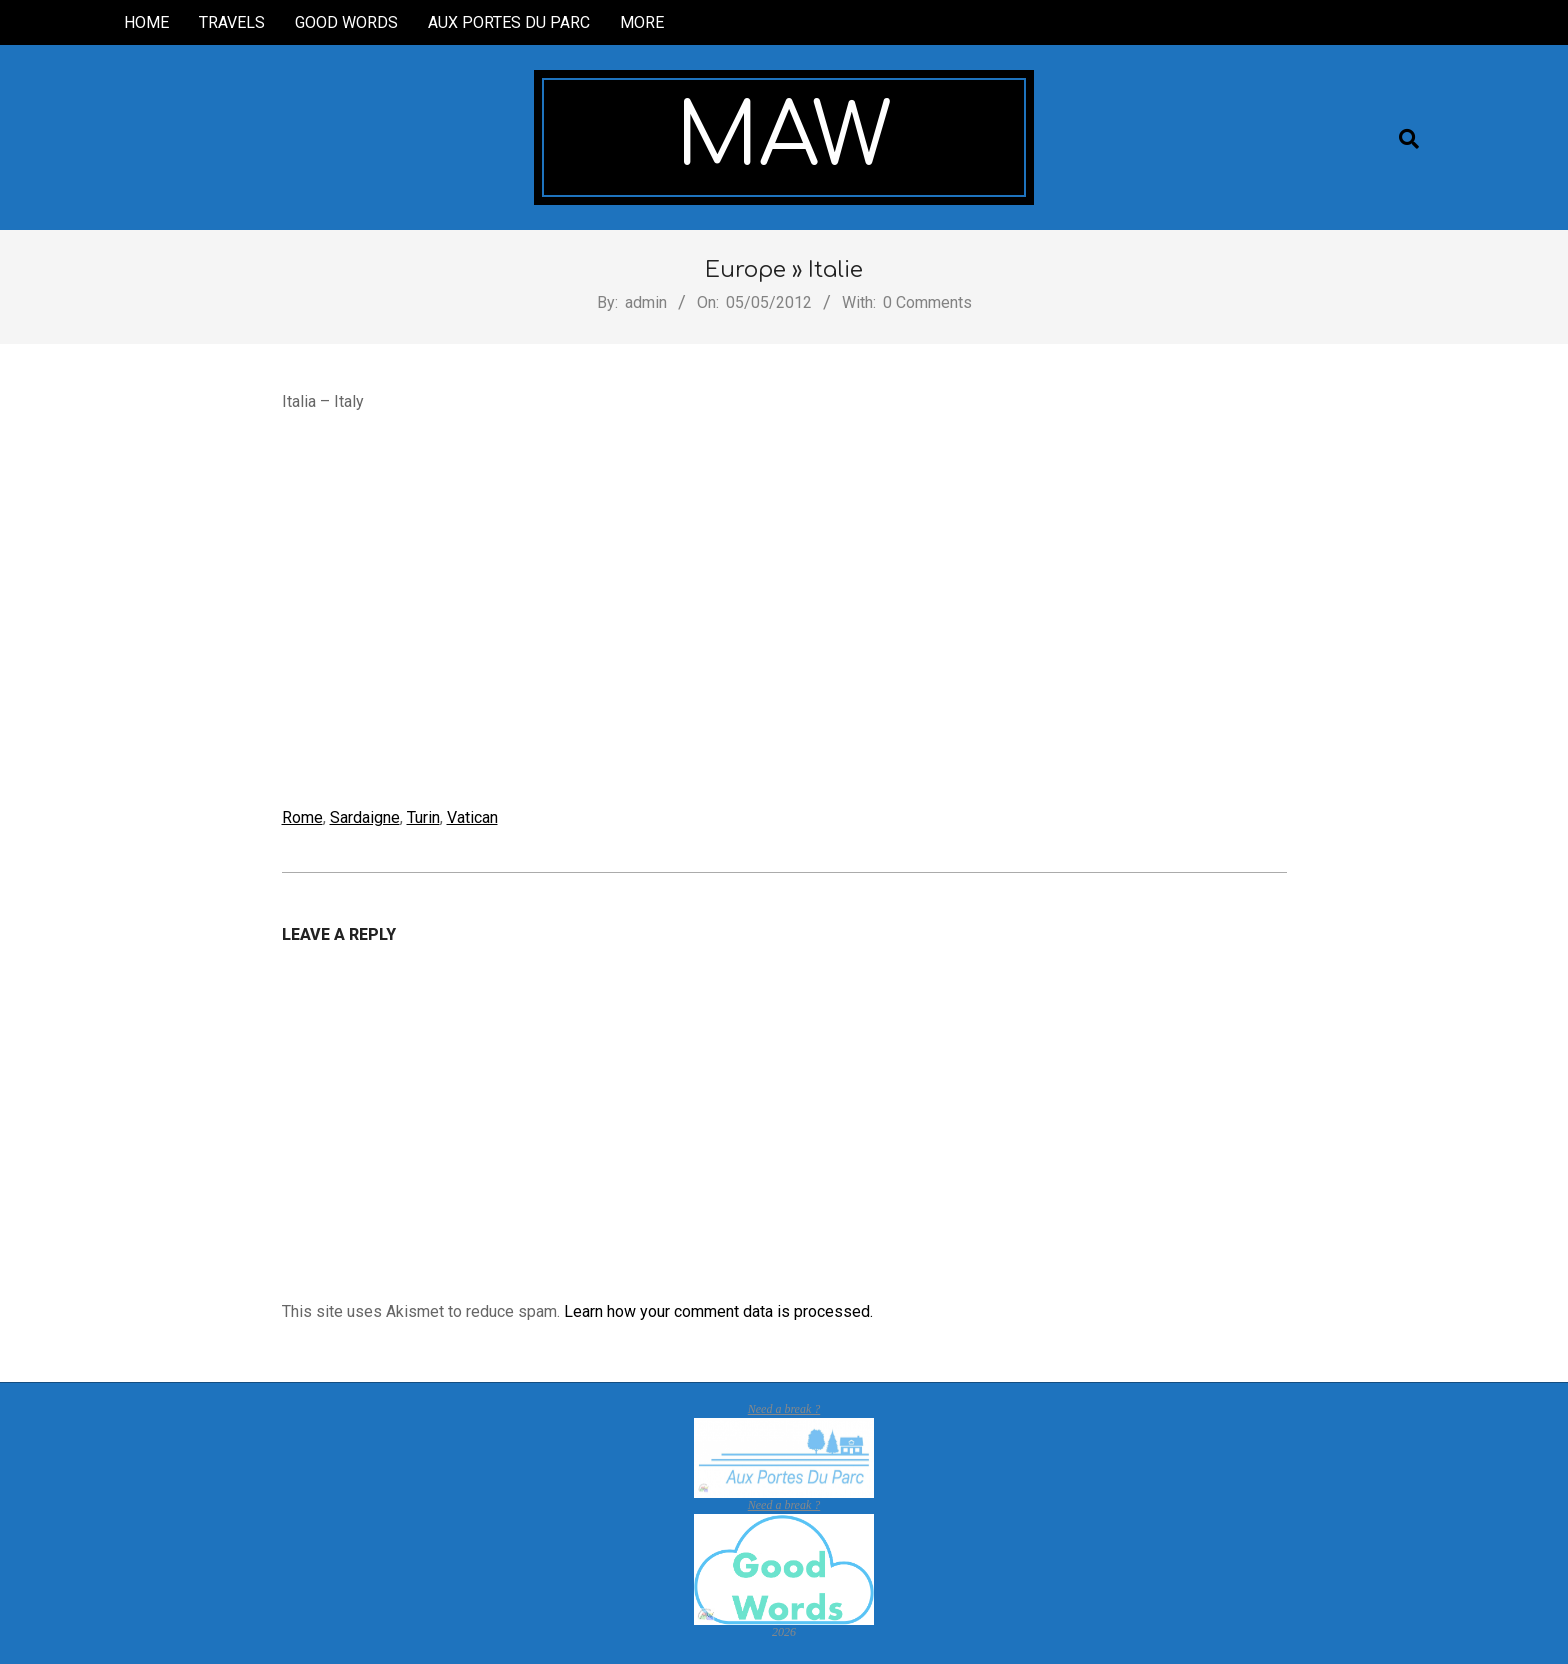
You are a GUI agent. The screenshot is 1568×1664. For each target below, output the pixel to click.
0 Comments (927, 302)
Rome (302, 817)
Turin (423, 817)
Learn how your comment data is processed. (718, 1311)
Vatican (472, 817)
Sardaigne (365, 817)
